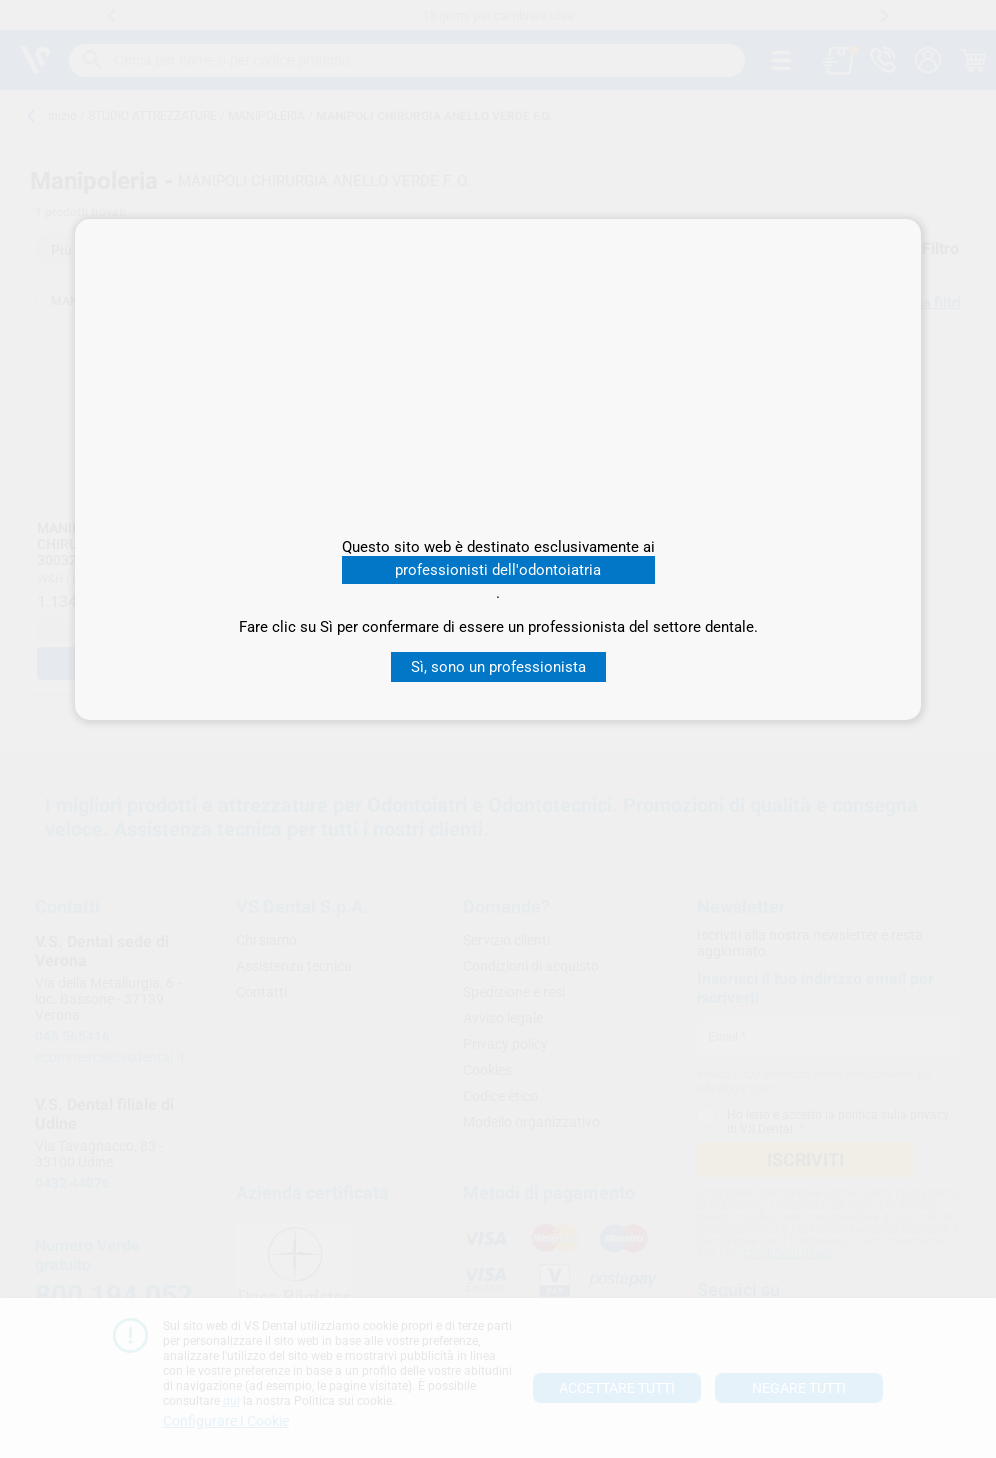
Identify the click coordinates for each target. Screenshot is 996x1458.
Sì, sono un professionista (498, 667)
